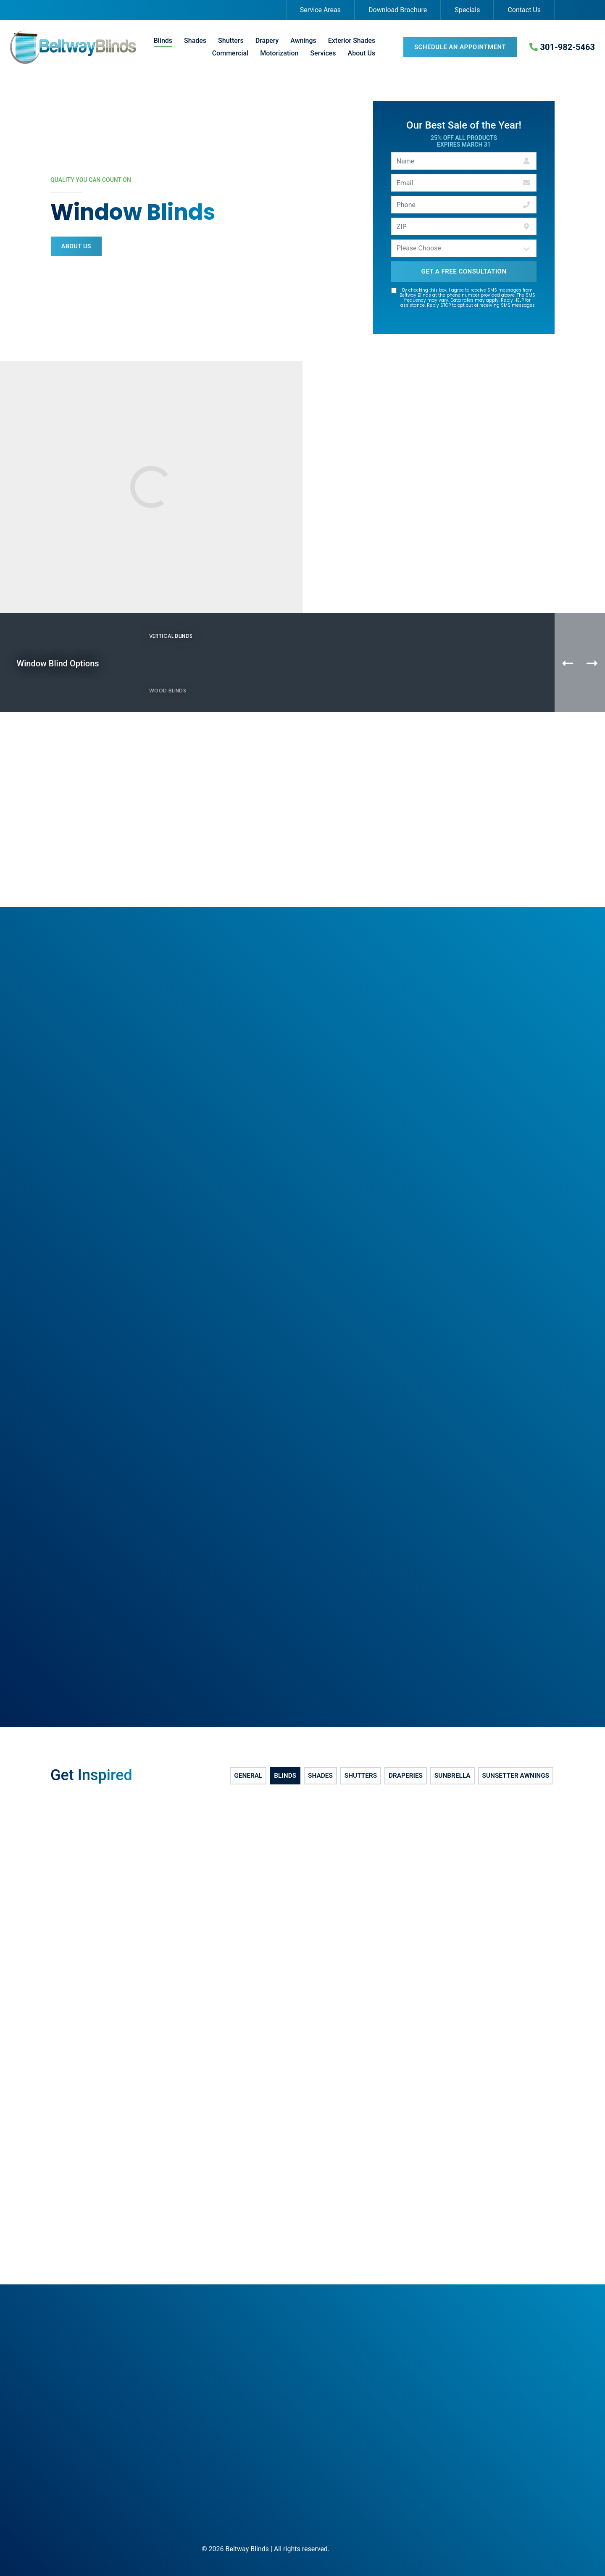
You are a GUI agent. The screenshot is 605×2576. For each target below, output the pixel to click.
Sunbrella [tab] (451, 1777)
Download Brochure (397, 10)
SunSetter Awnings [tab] (515, 1777)
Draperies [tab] (404, 1777)
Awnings (303, 41)
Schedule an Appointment (460, 47)
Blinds (163, 41)
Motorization (279, 53)
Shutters (231, 41)
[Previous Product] (568, 663)
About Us (362, 53)
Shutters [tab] (359, 1777)
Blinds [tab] (284, 1777)
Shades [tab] (319, 1777)
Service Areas (320, 10)
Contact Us (524, 10)
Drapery (267, 41)
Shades (195, 41)
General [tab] (248, 1777)
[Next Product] (592, 663)
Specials (467, 10)
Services (323, 53)
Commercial (230, 53)
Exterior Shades (351, 41)
